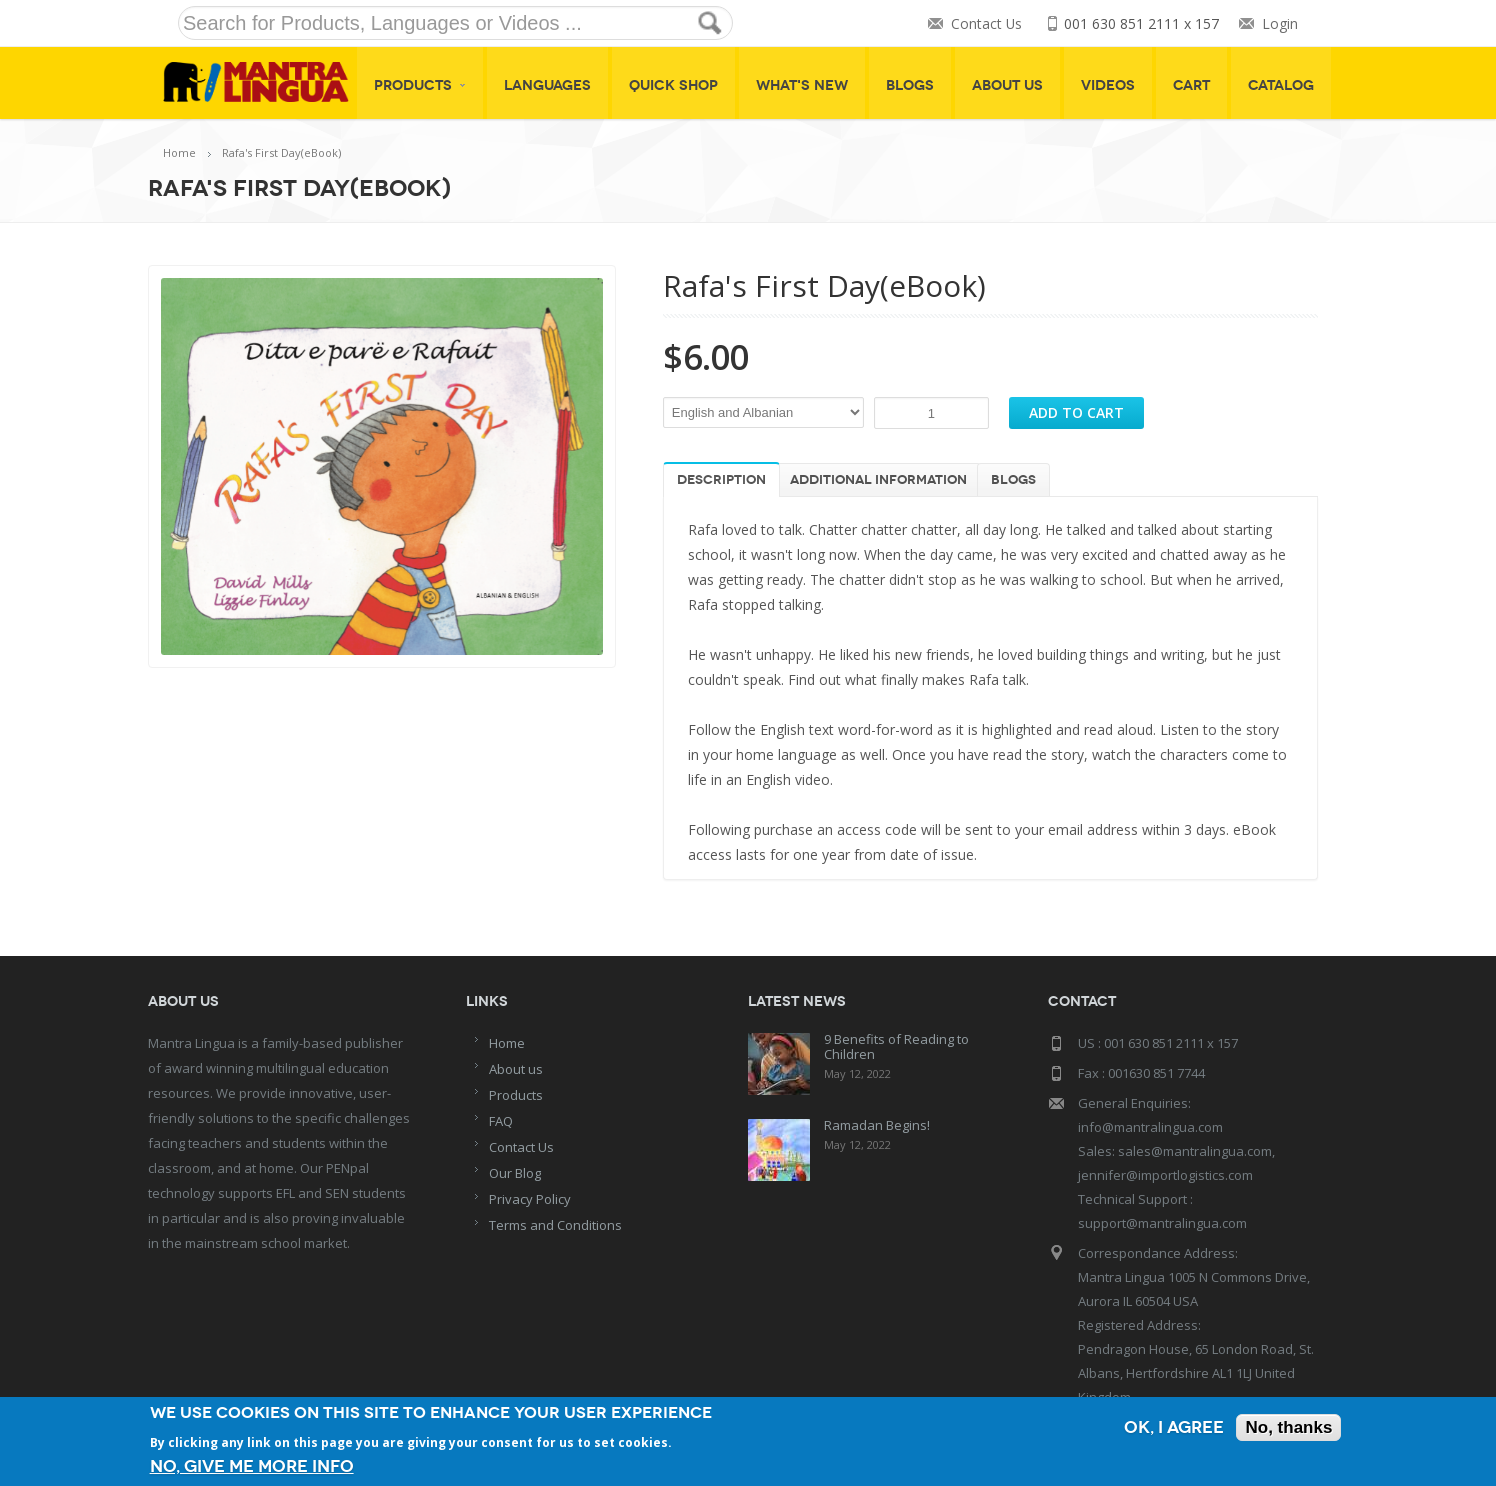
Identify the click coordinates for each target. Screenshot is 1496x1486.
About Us (1007, 85)
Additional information (878, 480)
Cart (1191, 85)
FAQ (501, 1121)
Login (1280, 23)
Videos (1108, 85)
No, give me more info (252, 1466)
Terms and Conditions (555, 1225)
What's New (802, 85)
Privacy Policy (530, 1199)
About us (516, 1069)
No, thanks (1288, 1427)
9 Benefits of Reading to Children (896, 1046)
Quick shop (673, 85)
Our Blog (515, 1173)
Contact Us (986, 23)
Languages (547, 85)
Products (420, 85)
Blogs (910, 85)
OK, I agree (1174, 1427)
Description (721, 480)
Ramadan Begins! (877, 1125)
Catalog (1281, 85)
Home (179, 152)
